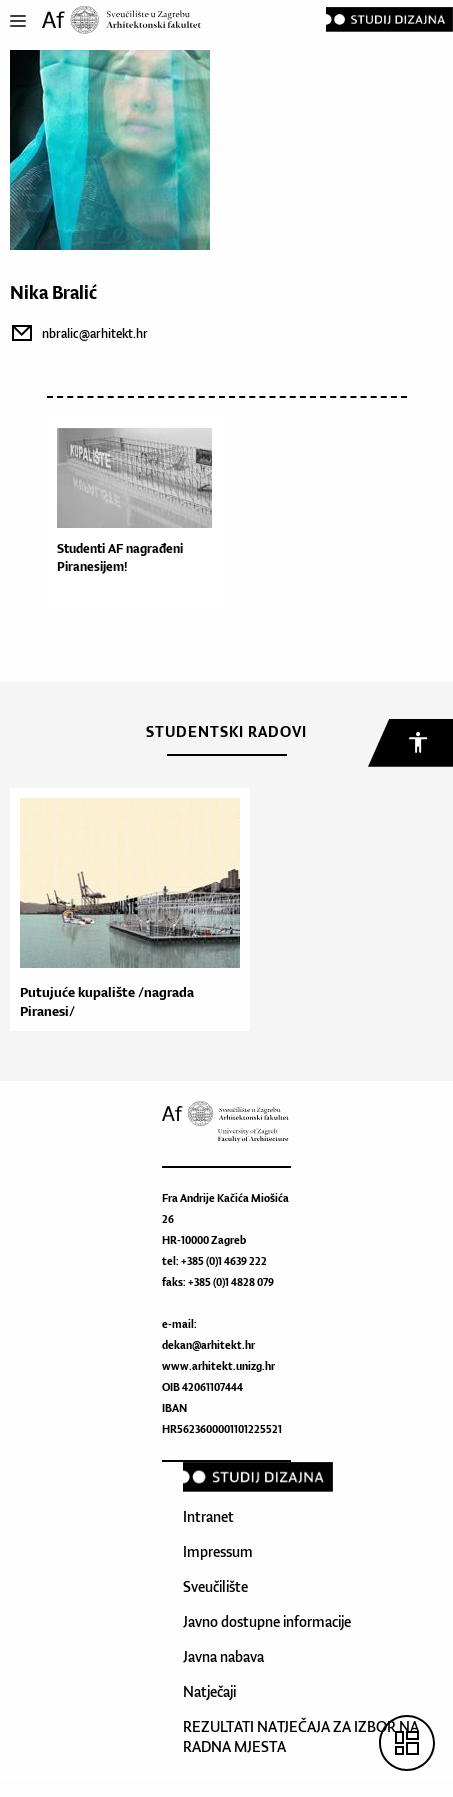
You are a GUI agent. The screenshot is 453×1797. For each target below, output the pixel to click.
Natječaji (209, 1691)
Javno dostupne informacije (267, 1621)
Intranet (208, 1516)
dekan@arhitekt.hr (208, 1345)
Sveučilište (215, 1586)
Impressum (218, 1551)
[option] (125, 909)
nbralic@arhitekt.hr (95, 333)
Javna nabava (223, 1656)
